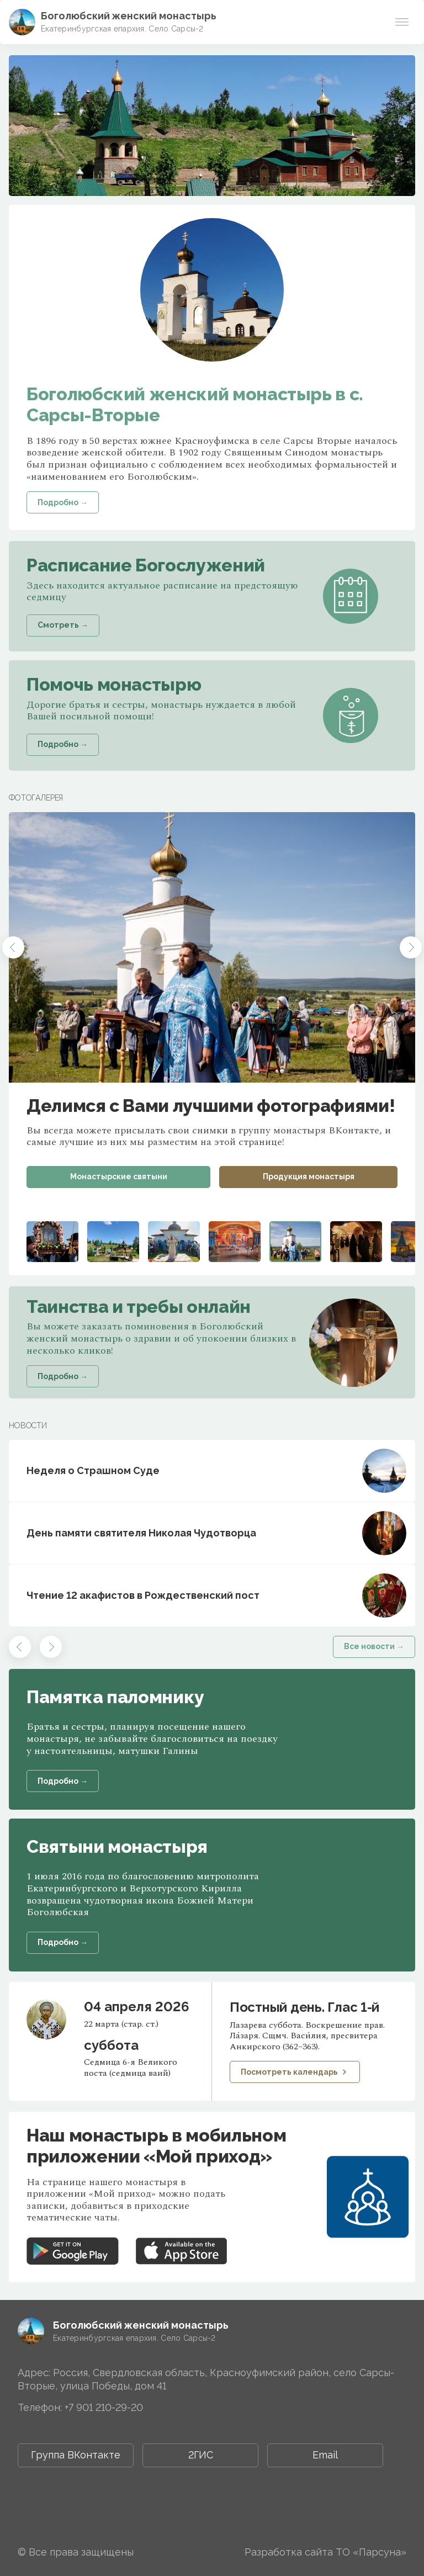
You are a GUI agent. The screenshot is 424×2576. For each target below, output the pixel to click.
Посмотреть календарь (295, 2072)
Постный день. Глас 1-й (304, 2007)
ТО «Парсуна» (371, 2552)
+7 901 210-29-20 (104, 2407)
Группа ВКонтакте (75, 2455)
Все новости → (374, 1646)
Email (325, 2455)
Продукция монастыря (308, 1176)
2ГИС (200, 2455)
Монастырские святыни (118, 1176)
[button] (13, 947)
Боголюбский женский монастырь (128, 16)
